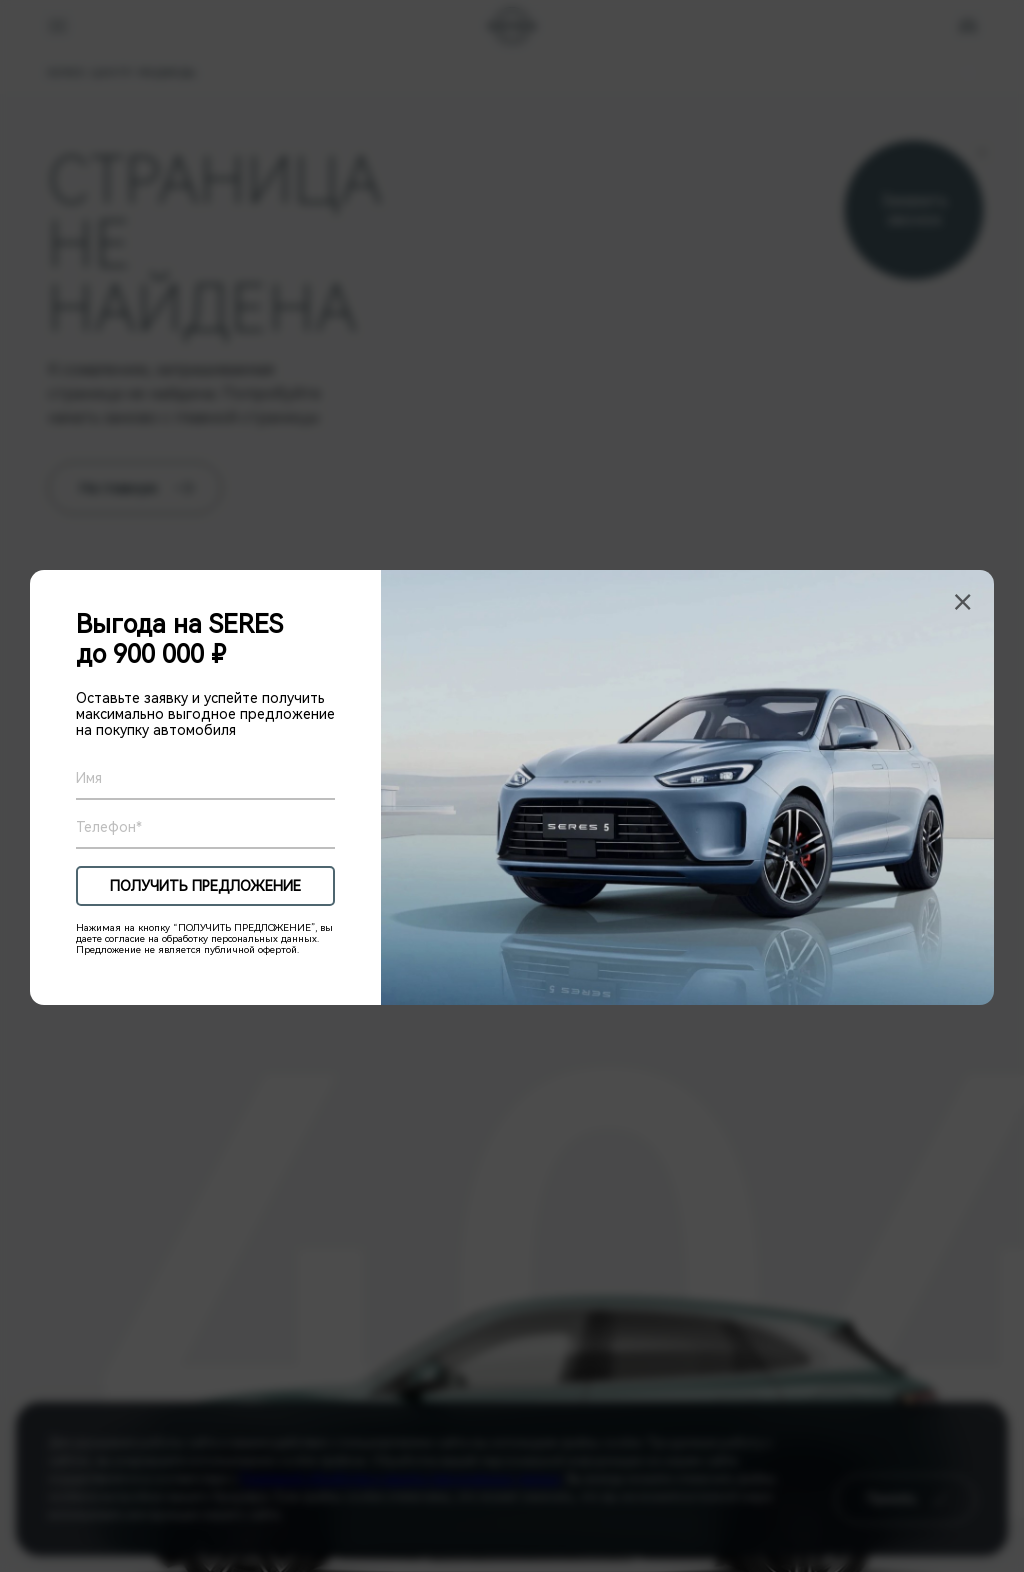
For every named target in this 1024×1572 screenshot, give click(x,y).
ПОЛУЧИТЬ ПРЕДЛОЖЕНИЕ (205, 886)
